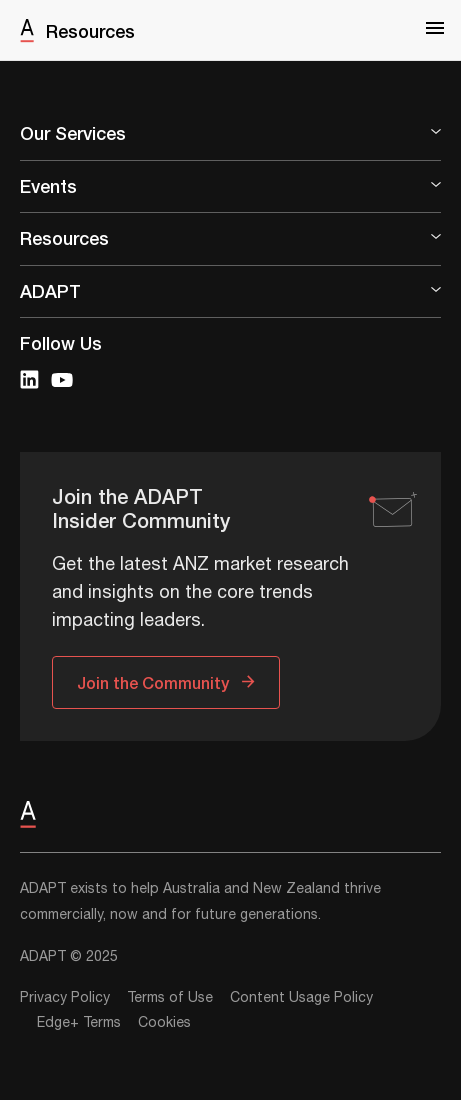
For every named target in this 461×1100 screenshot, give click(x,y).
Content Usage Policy (301, 998)
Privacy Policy (65, 998)
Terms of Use (170, 998)
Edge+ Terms (79, 1023)
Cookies (164, 1023)
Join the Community (153, 682)
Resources (90, 31)
